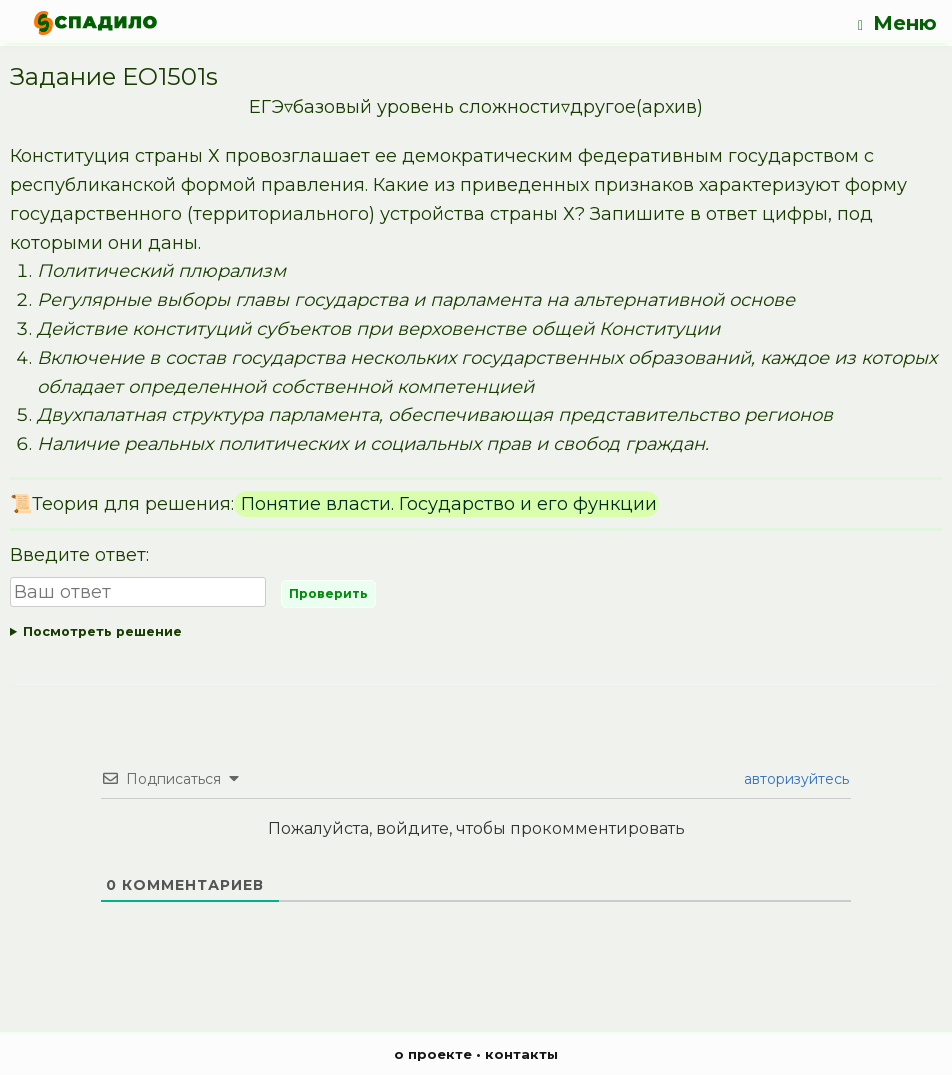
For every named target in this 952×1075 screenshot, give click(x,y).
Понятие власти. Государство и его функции (446, 504)
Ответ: (476, 632)
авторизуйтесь (794, 779)
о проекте (433, 1054)
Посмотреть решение (102, 631)
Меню (897, 23)
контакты (521, 1054)
